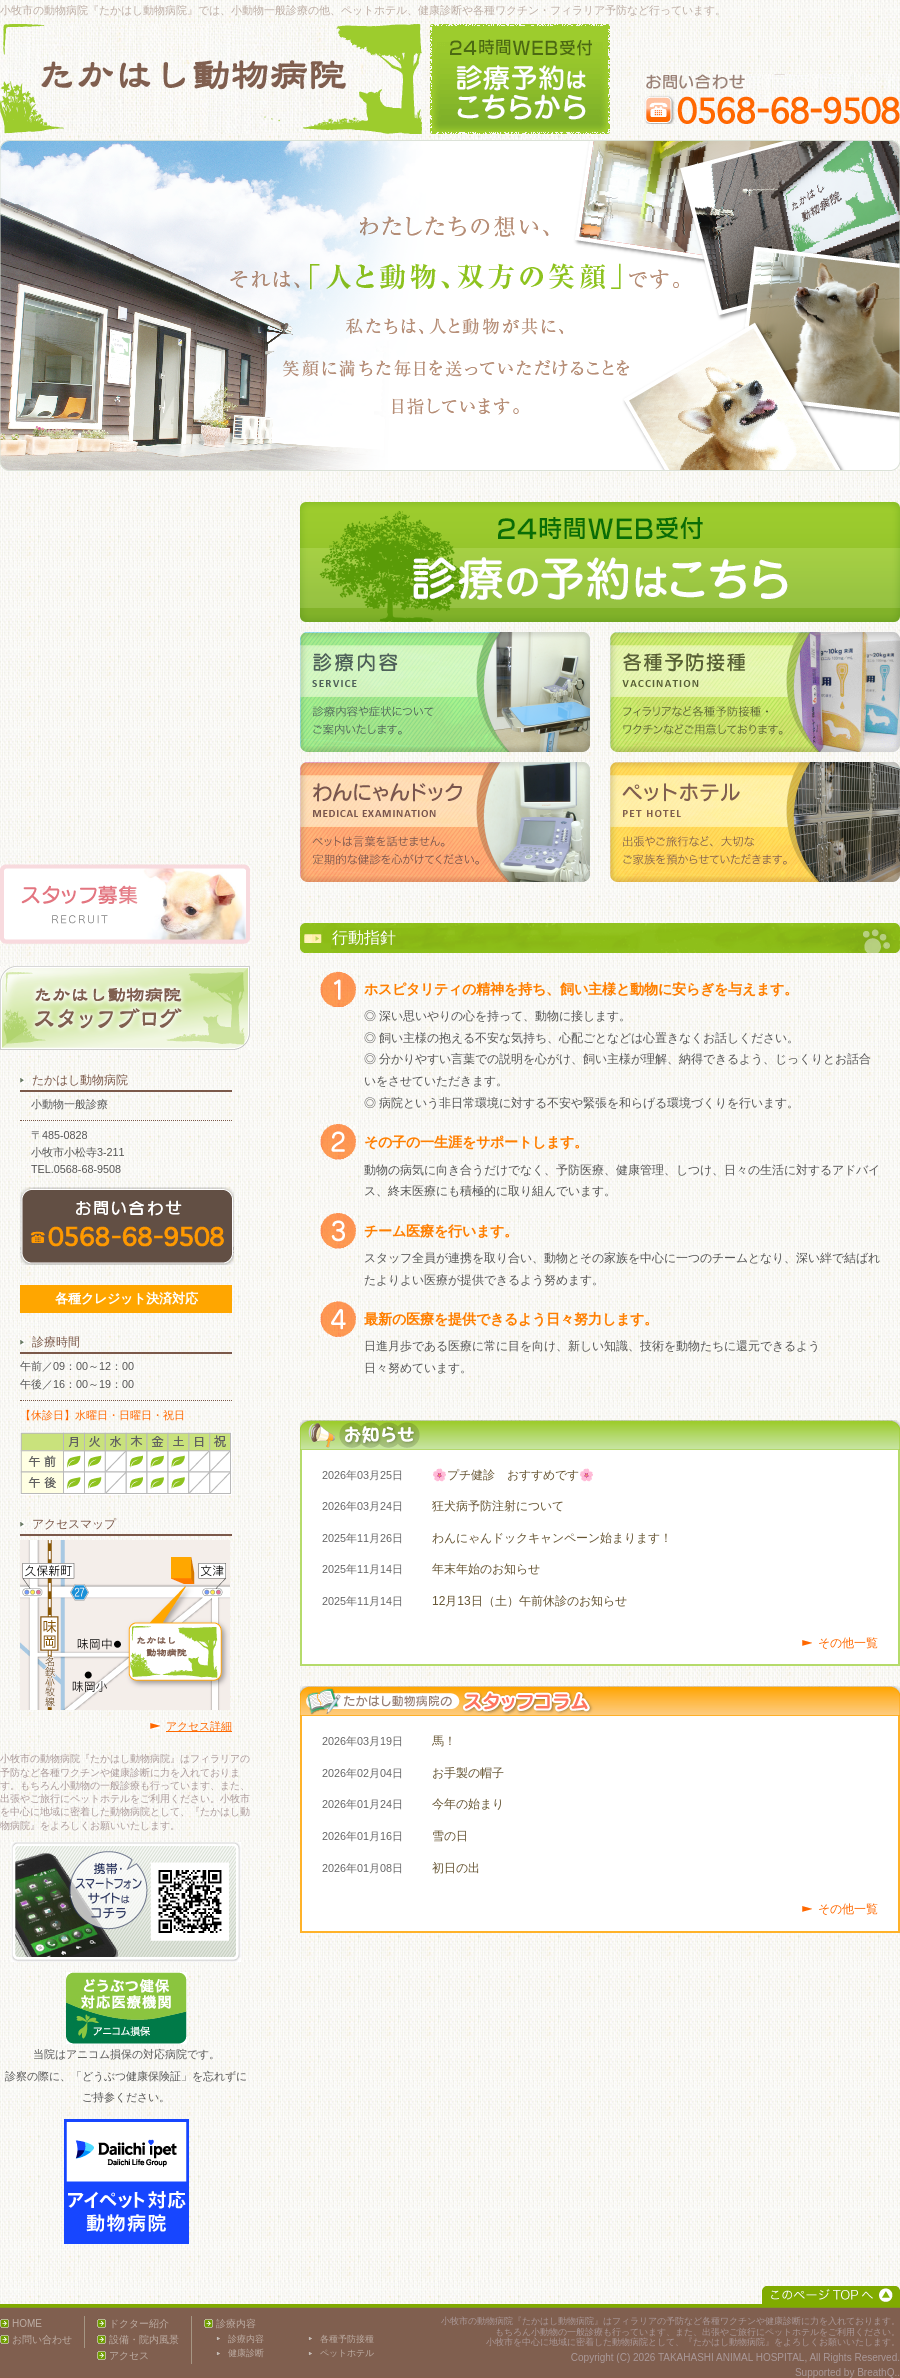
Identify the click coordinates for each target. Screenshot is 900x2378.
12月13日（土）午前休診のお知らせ (529, 1601)
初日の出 (456, 1868)
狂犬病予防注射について (498, 1506)
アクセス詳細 (199, 1726)
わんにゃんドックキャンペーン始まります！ (552, 1538)
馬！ (444, 1741)
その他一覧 (848, 1643)
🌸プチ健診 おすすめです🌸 (513, 1475)
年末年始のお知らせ (486, 1569)
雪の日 (450, 1836)
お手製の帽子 (468, 1773)
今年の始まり (468, 1804)
